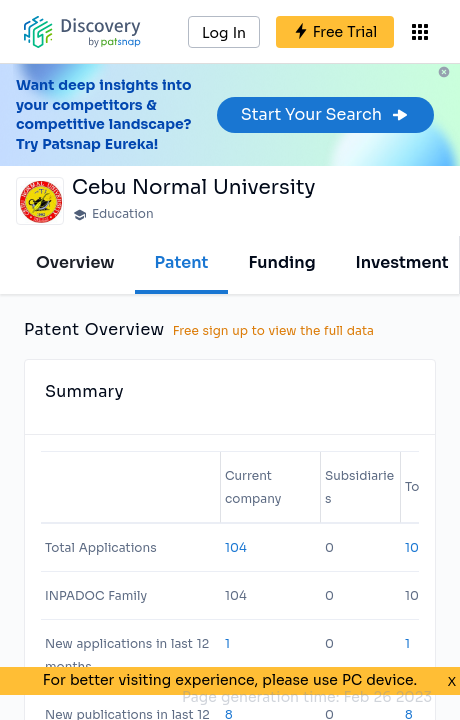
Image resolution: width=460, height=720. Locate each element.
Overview (75, 262)
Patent (182, 262)
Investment (402, 262)
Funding (281, 262)
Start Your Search (325, 114)
